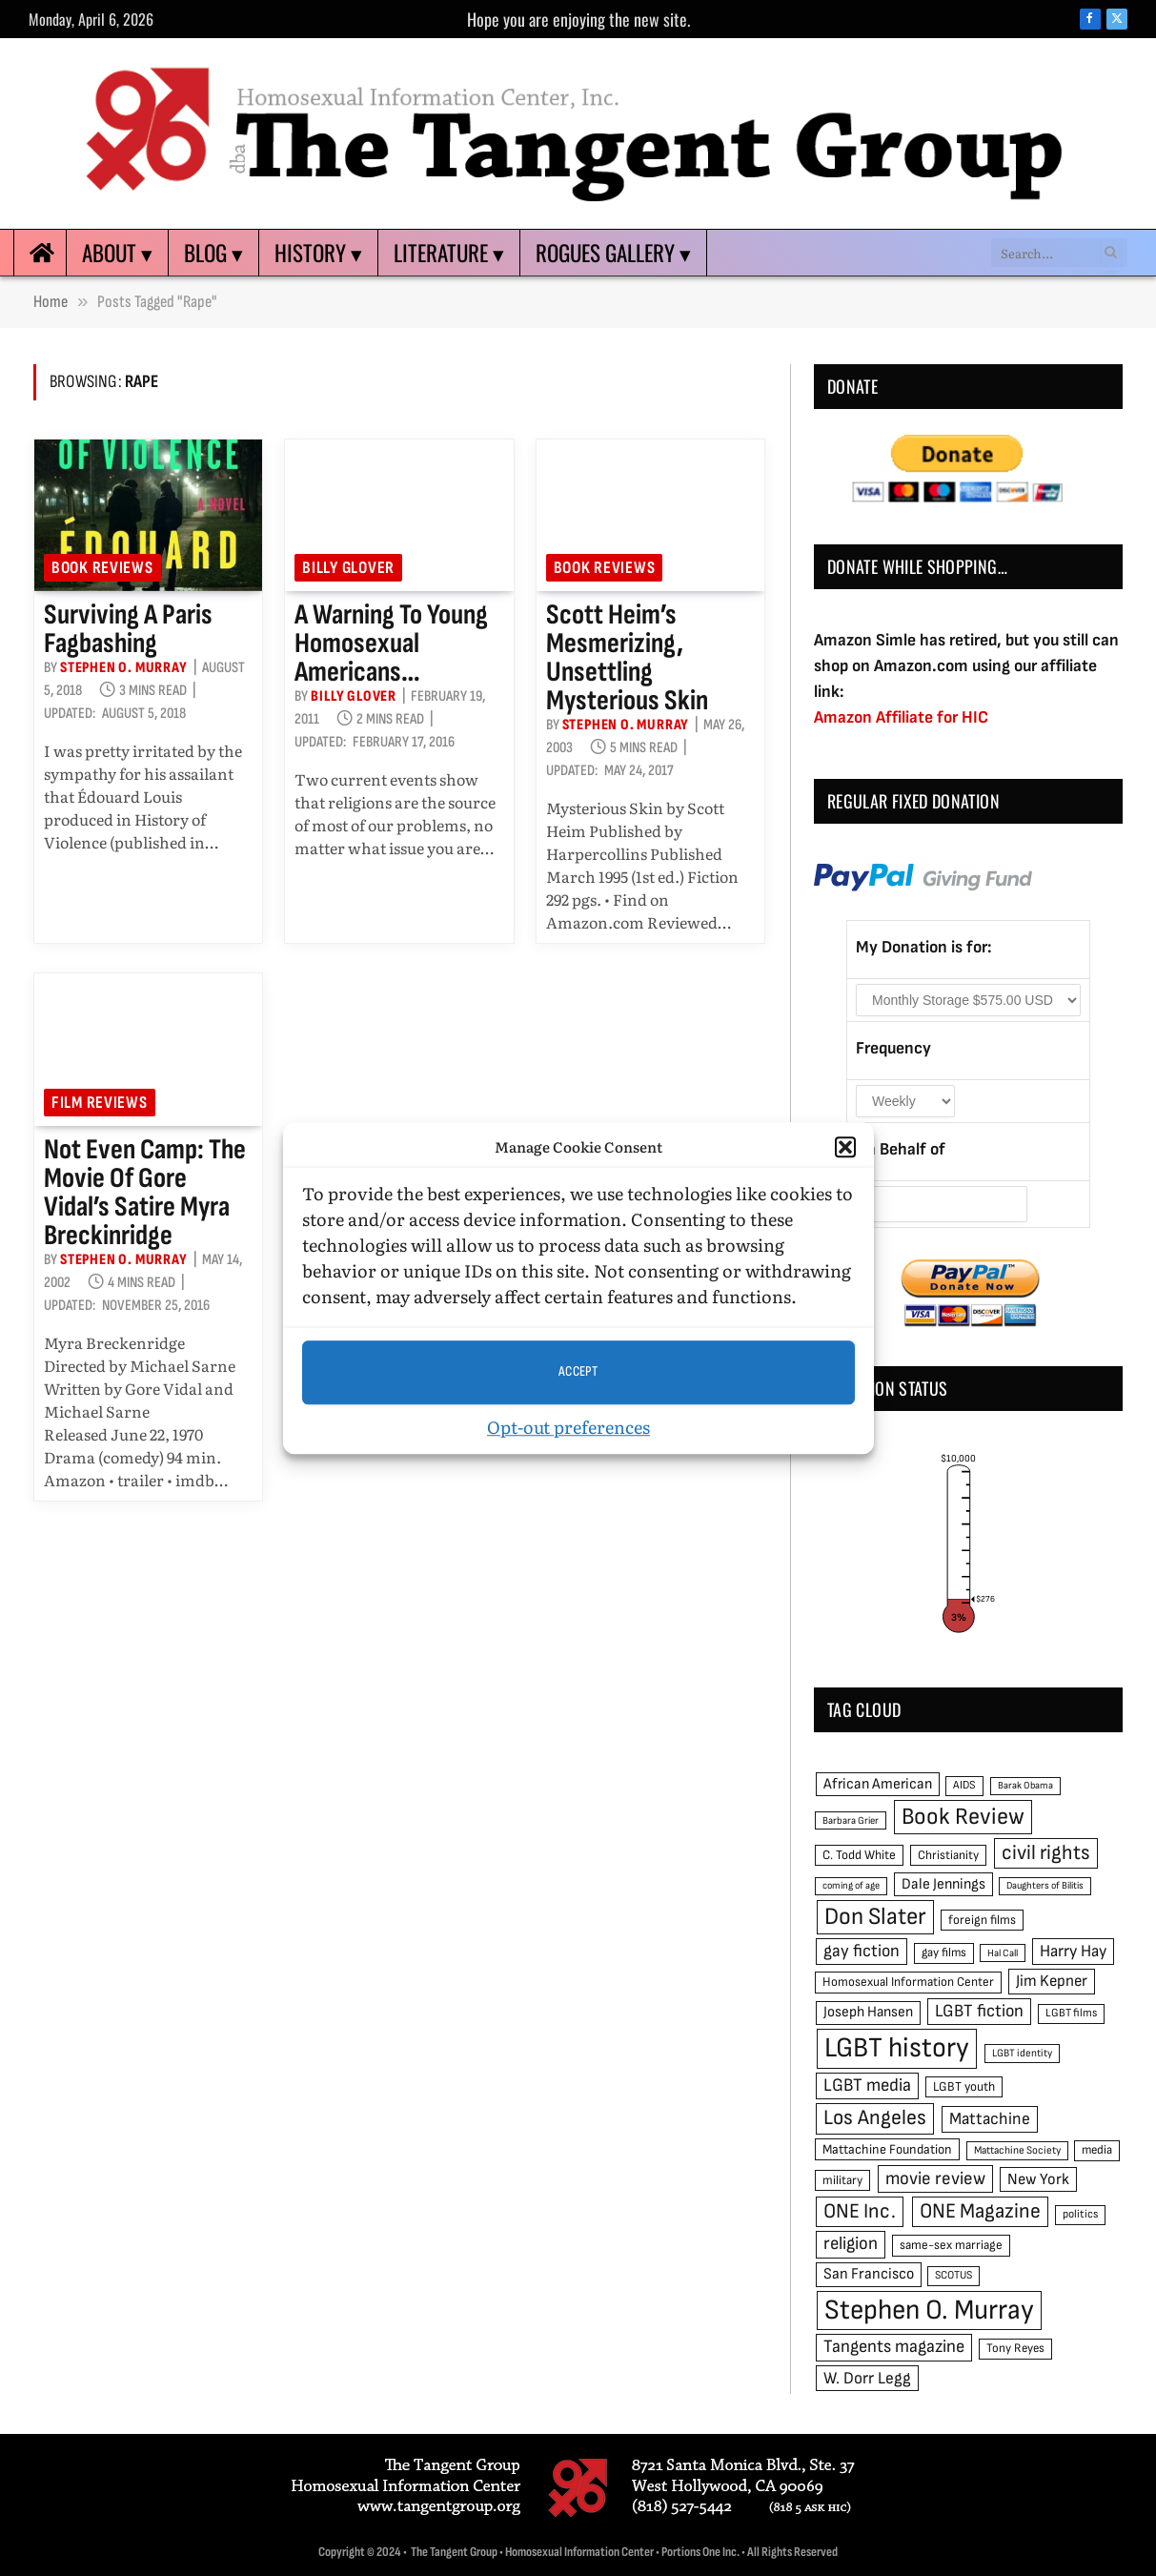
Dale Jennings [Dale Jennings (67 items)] (943, 1884)
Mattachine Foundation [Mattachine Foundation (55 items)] (887, 2149)
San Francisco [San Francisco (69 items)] (868, 2273)
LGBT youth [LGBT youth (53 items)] (964, 2087)
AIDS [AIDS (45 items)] (964, 1785)
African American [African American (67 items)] (877, 1784)
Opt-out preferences (568, 1427)
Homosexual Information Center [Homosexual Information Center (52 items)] (908, 1982)
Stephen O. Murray (124, 668)
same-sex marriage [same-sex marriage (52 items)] (951, 2245)
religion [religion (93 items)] (850, 2244)
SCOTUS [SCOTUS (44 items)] (953, 2275)
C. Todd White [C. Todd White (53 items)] (859, 1855)
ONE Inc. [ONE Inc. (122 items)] (859, 2211)
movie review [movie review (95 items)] (935, 2179)
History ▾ (318, 252)
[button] (845, 1147)
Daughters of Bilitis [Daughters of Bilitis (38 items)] (1045, 1885)
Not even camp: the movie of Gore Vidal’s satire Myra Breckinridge (145, 1192)
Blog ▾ (213, 252)
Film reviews (99, 1103)
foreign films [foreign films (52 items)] (982, 1920)
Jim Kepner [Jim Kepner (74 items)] (1051, 1981)
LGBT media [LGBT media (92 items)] (867, 2085)
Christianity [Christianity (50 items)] (948, 1855)
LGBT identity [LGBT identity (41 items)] (1022, 2053)
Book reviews (102, 568)
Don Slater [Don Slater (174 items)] (875, 1917)
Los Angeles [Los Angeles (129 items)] (874, 2118)
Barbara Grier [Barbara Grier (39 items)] (850, 1820)
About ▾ (117, 252)
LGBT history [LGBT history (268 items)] (896, 2048)
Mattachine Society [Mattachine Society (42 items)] (1017, 2150)
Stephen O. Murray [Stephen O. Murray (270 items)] (929, 2310)
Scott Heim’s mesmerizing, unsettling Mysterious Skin (627, 658)
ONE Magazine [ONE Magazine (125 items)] (980, 2211)
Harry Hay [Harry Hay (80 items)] (1073, 1951)
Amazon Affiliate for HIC (901, 717)
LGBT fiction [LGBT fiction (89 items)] (979, 2011)
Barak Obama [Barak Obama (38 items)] (1025, 1785)
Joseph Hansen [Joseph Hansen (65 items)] (868, 2012)
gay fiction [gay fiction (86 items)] (861, 1951)
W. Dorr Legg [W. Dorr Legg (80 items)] (867, 2378)
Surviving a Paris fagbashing (128, 629)
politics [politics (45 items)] (1080, 2214)
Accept (578, 1371)
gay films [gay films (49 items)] (944, 1952)
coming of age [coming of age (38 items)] (851, 1885)
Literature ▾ (449, 252)
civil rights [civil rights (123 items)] (1046, 1853)
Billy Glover (348, 568)
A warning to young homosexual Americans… (391, 643)
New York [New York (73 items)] (1038, 2179)
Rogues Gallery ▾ (613, 252)
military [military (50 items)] (842, 2180)
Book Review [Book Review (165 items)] (963, 1816)
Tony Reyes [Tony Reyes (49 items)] (1015, 2348)
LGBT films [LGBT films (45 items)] (1071, 2013)
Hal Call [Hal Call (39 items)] (1002, 1953)
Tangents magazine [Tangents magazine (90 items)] (893, 2347)
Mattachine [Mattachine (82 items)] (989, 2119)
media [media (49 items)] (1097, 2149)
